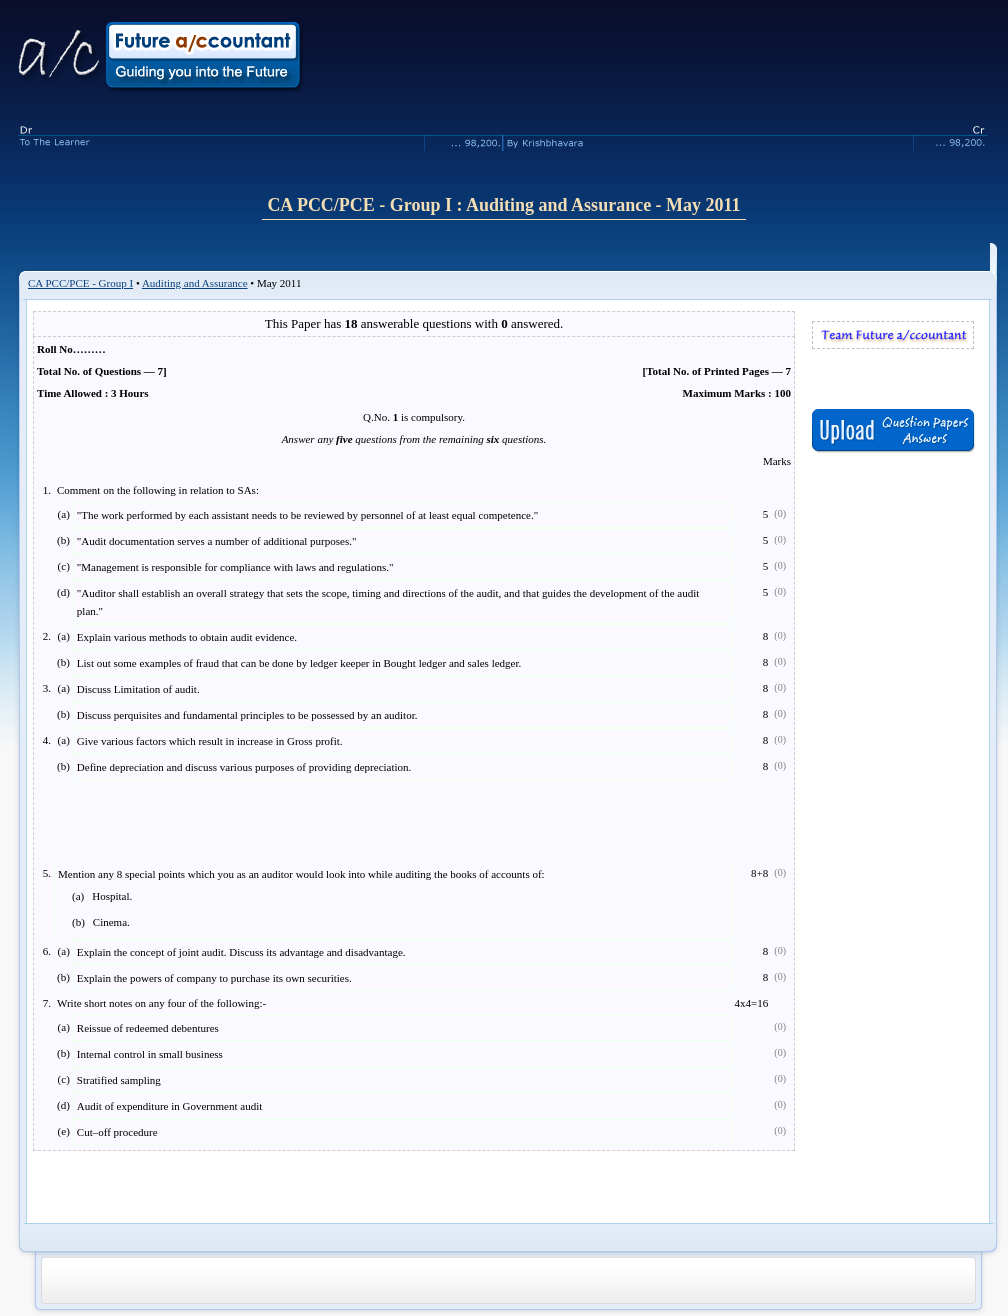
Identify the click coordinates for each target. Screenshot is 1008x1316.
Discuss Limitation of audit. (138, 689)
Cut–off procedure (117, 1132)
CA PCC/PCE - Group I (80, 283)
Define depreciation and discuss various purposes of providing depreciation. (244, 767)
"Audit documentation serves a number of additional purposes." (217, 541)
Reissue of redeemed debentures (148, 1028)
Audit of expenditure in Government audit (169, 1106)
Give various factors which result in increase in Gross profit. (210, 741)
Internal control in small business (150, 1054)
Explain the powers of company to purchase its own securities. (214, 978)
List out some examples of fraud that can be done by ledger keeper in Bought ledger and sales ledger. (299, 663)
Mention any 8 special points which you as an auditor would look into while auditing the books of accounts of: (301, 901)
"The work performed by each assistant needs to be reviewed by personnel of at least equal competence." (307, 515)
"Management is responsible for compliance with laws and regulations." (235, 567)
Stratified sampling (119, 1080)
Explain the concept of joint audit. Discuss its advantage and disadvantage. (241, 952)
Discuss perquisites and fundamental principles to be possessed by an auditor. (247, 715)
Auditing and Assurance (195, 283)
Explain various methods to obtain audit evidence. (187, 637)
